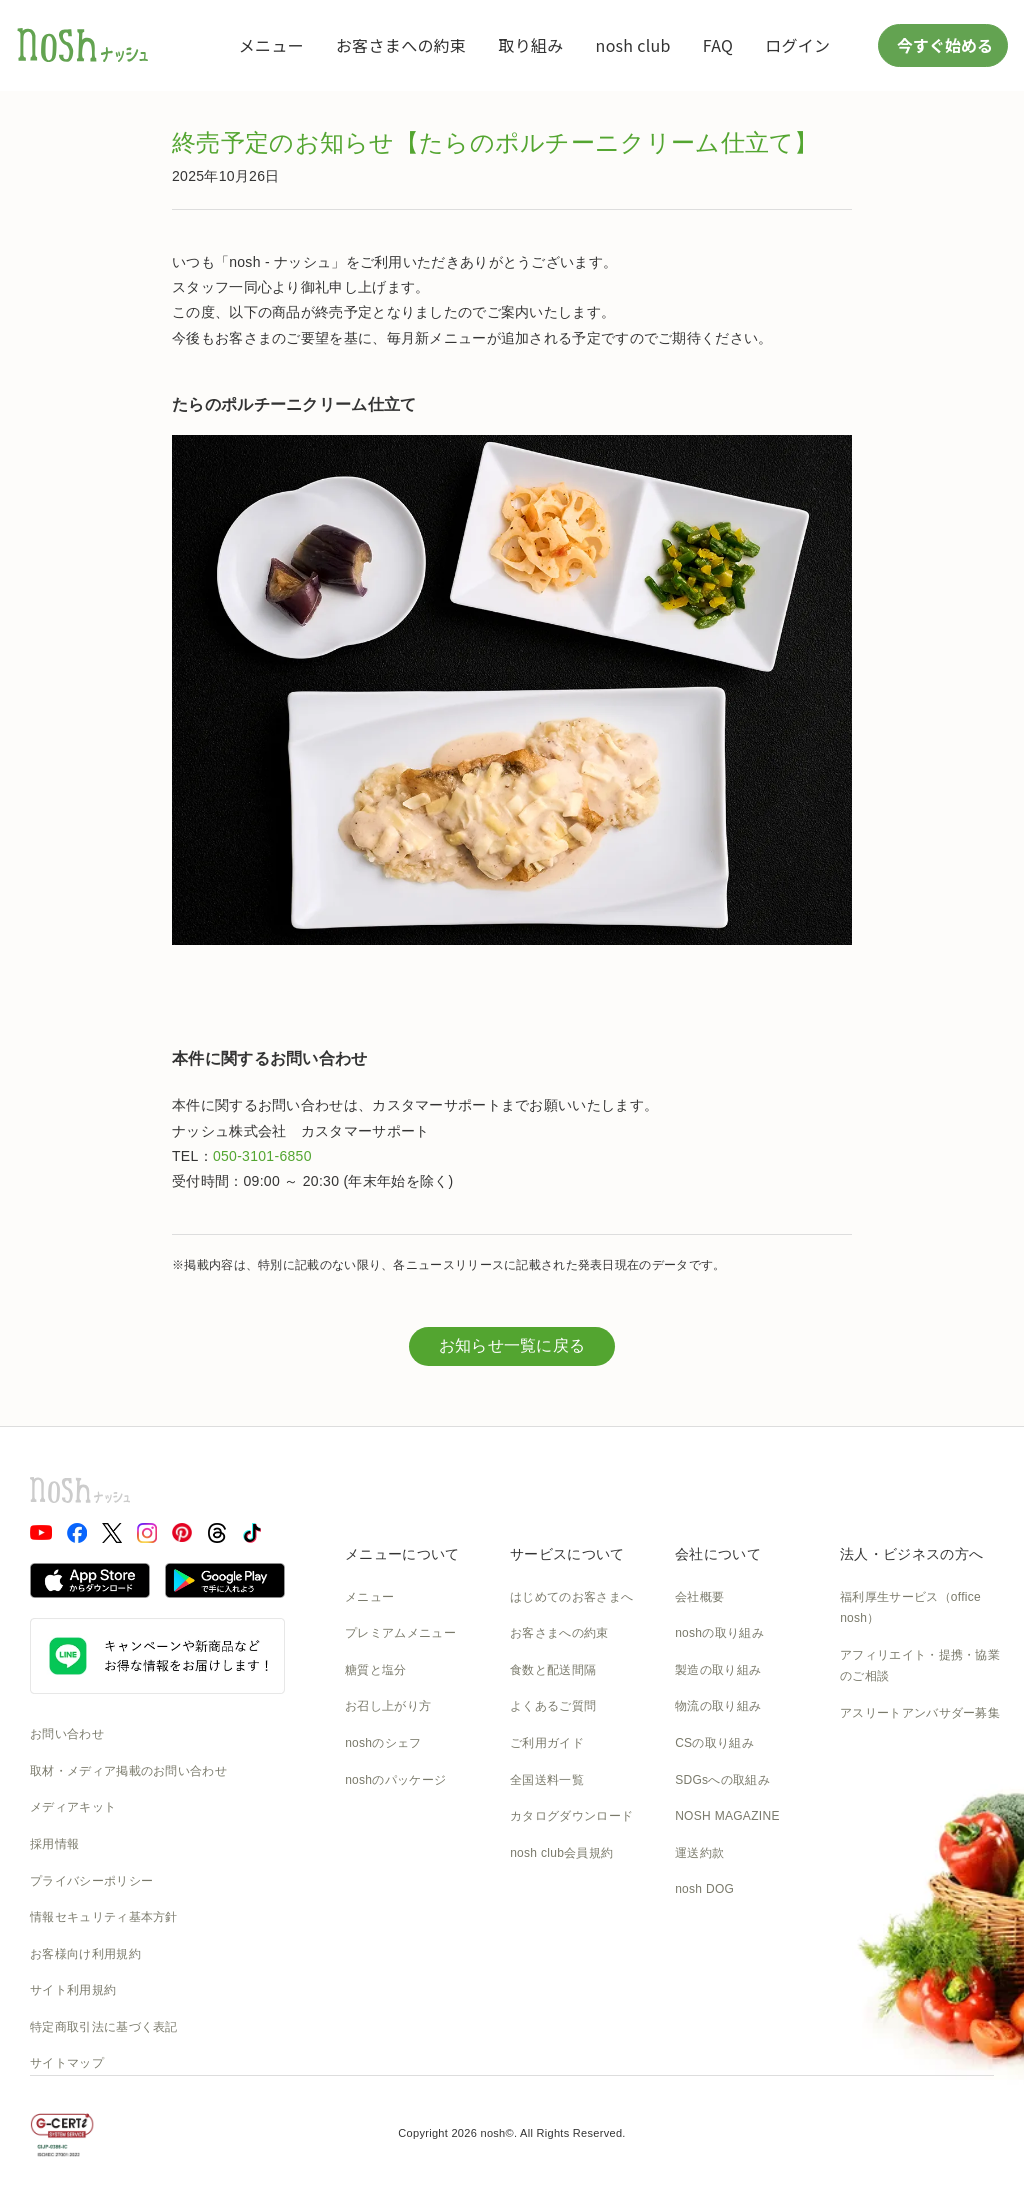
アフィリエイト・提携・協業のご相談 (920, 1666)
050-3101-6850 (262, 1156)
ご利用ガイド (547, 1743)
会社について (718, 1554)
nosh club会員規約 (561, 1853)
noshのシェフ (383, 1743)
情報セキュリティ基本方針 (104, 1917)
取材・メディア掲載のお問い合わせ (128, 1771)
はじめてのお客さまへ (571, 1597)
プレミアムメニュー (400, 1633)
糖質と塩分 (376, 1670)
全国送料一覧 (547, 1780)
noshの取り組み (719, 1633)
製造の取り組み (718, 1670)
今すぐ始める (943, 45)
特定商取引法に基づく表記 (104, 2027)
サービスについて (567, 1554)
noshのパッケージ (395, 1780)
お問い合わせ (67, 1734)
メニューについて (402, 1554)
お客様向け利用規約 (85, 1954)
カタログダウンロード (571, 1816)
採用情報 (54, 1844)
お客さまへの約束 (401, 45)
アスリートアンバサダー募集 (920, 1713)
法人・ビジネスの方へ (911, 1554)
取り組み (530, 45)
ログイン (797, 45)
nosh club (633, 45)
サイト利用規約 (73, 1990)
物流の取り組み (718, 1706)
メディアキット (73, 1807)
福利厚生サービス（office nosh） (910, 1608)
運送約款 (699, 1853)
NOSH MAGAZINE (727, 1816)
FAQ (718, 45)
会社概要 (699, 1597)
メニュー (271, 45)
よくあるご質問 (553, 1706)
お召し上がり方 (388, 1706)
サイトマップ (67, 2063)
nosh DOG (704, 1889)
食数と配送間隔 (553, 1670)
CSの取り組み (714, 1743)
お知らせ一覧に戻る (512, 1345)
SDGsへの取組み (722, 1780)
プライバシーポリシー (91, 1881)
